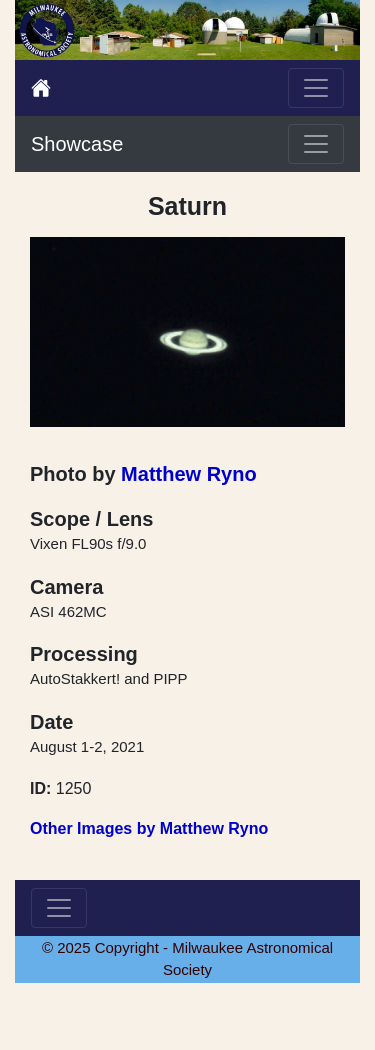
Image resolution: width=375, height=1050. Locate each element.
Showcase (77, 144)
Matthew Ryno (189, 474)
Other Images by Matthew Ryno (149, 828)
